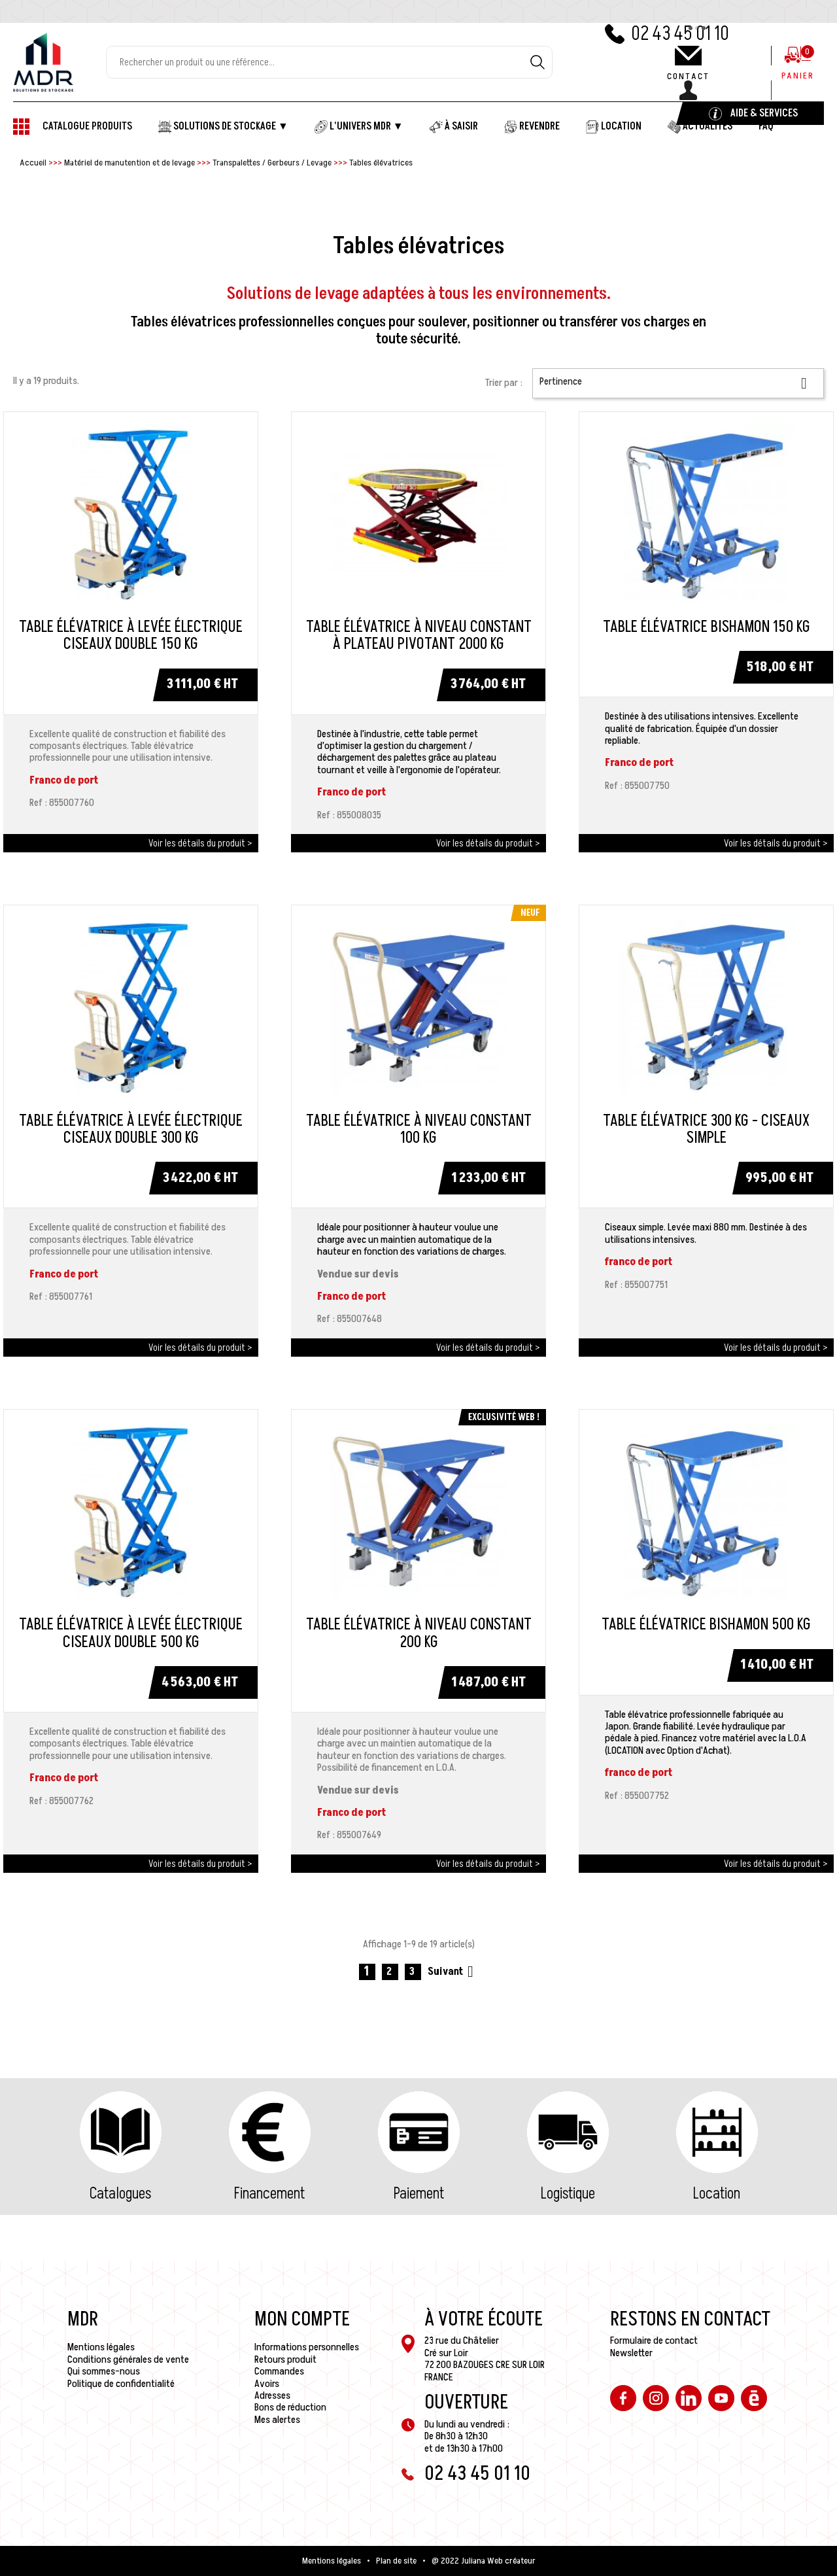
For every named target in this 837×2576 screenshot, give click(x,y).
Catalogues (120, 2193)
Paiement (419, 2193)
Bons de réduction (290, 2407)
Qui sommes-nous (103, 2371)
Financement (269, 2193)
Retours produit (285, 2359)
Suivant (453, 1972)
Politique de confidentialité (121, 2383)
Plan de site (396, 2561)
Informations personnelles (306, 2347)
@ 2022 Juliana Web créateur (484, 2561)
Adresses (272, 2395)
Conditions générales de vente (128, 2359)
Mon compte (302, 2319)
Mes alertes (277, 2419)
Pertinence (678, 383)
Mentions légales (101, 2347)
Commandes (279, 2371)
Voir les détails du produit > (200, 843)
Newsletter (631, 2353)
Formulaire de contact (654, 2340)
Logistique (568, 2193)
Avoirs (266, 2383)
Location (716, 2193)
